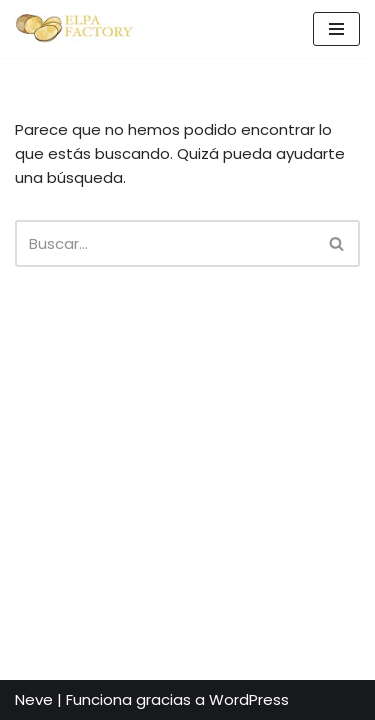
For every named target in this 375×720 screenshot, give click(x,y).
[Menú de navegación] (336, 29)
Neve (34, 699)
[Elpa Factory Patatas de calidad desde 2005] (75, 29)
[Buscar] (165, 243)
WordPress (249, 699)
